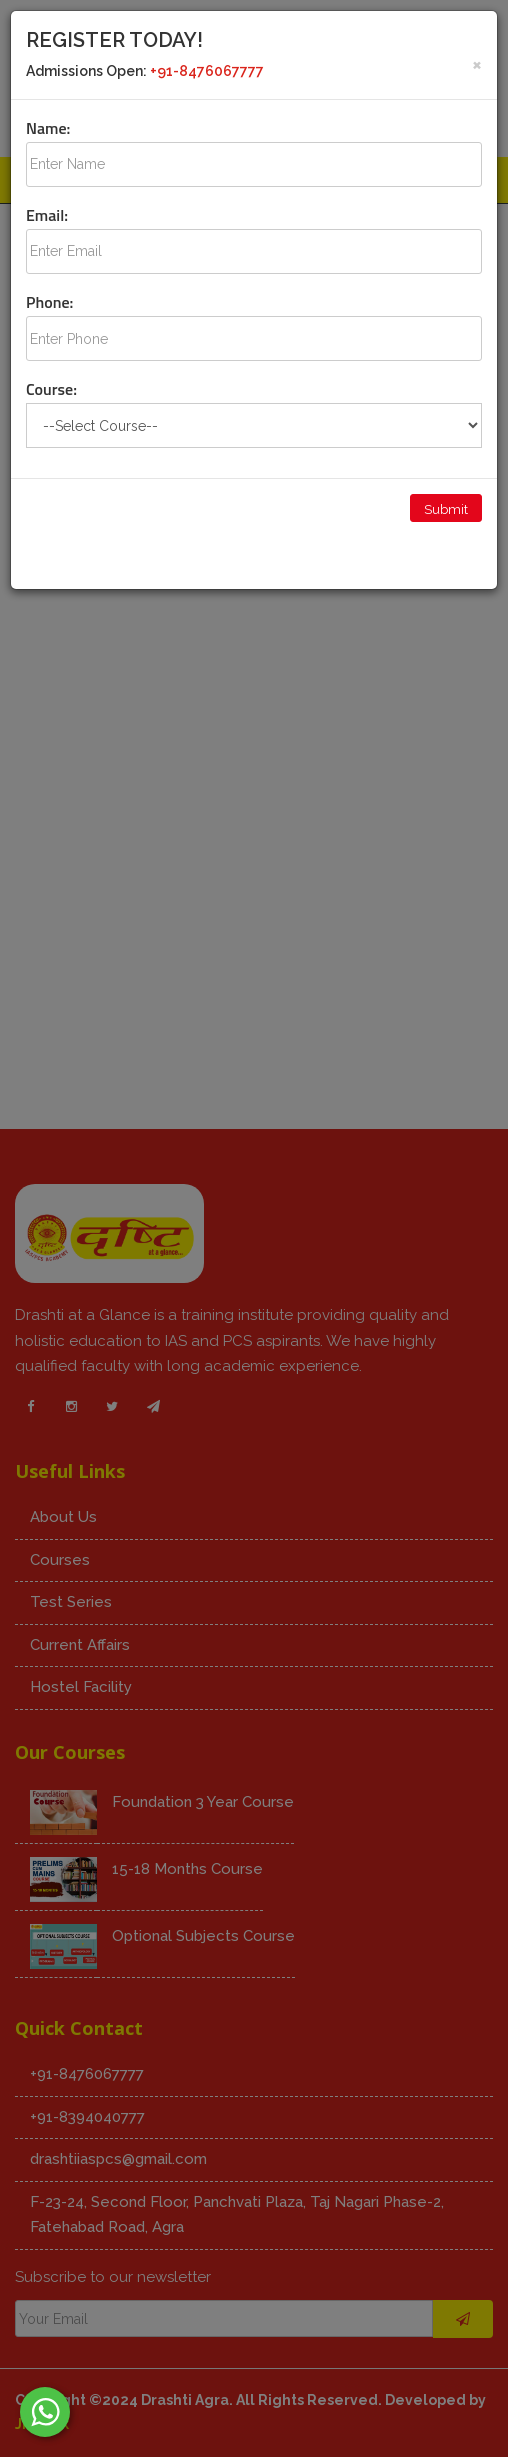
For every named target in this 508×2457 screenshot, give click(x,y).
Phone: (49, 302)
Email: (47, 215)
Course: (51, 389)
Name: (48, 128)
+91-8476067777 (207, 71)
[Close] (477, 63)
